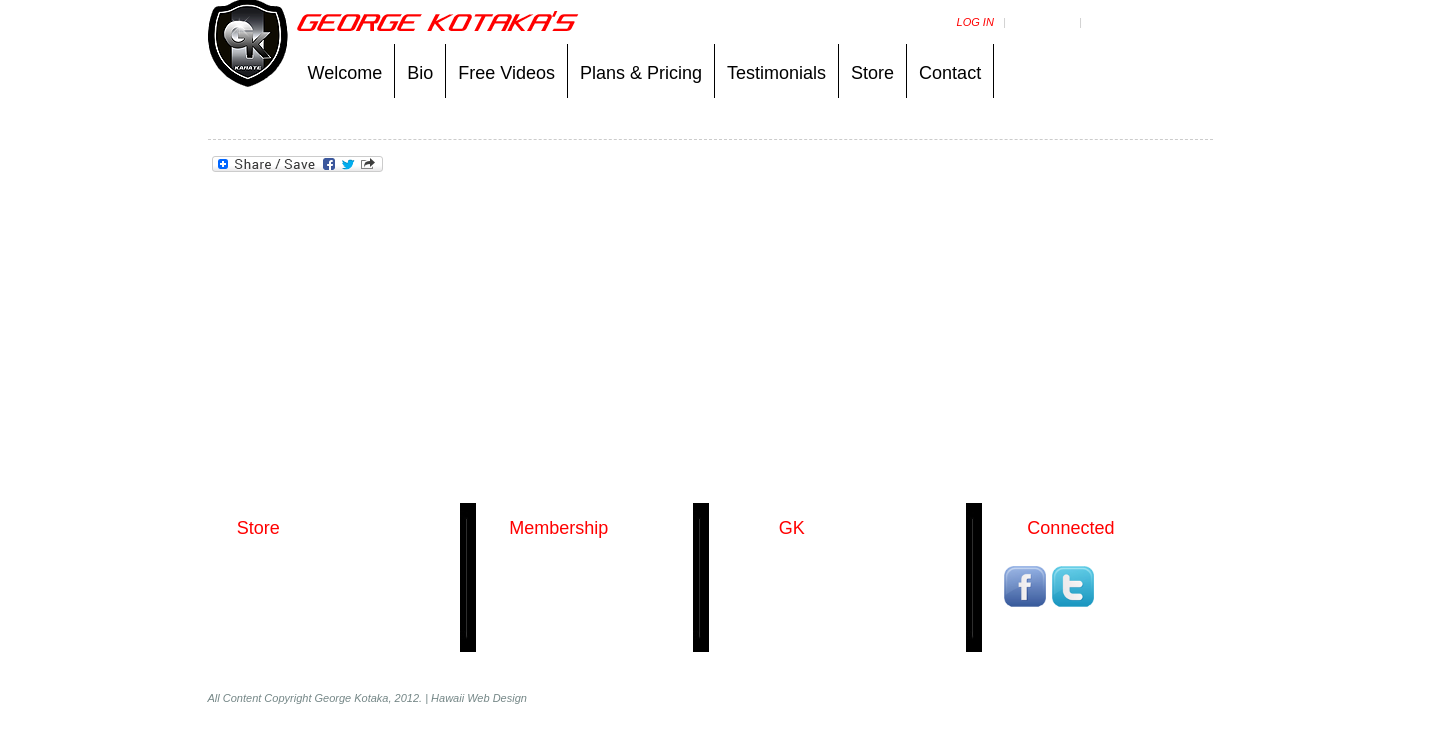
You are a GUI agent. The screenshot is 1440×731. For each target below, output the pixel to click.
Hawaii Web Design (479, 698)
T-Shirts (244, 621)
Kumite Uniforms (268, 594)
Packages (522, 567)
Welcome (345, 73)
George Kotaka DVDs (281, 567)
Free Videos (506, 73)
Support (1114, 22)
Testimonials (776, 73)
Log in (975, 22)
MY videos (1042, 22)
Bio (420, 73)
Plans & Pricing (641, 73)
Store (872, 73)
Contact (950, 73)
